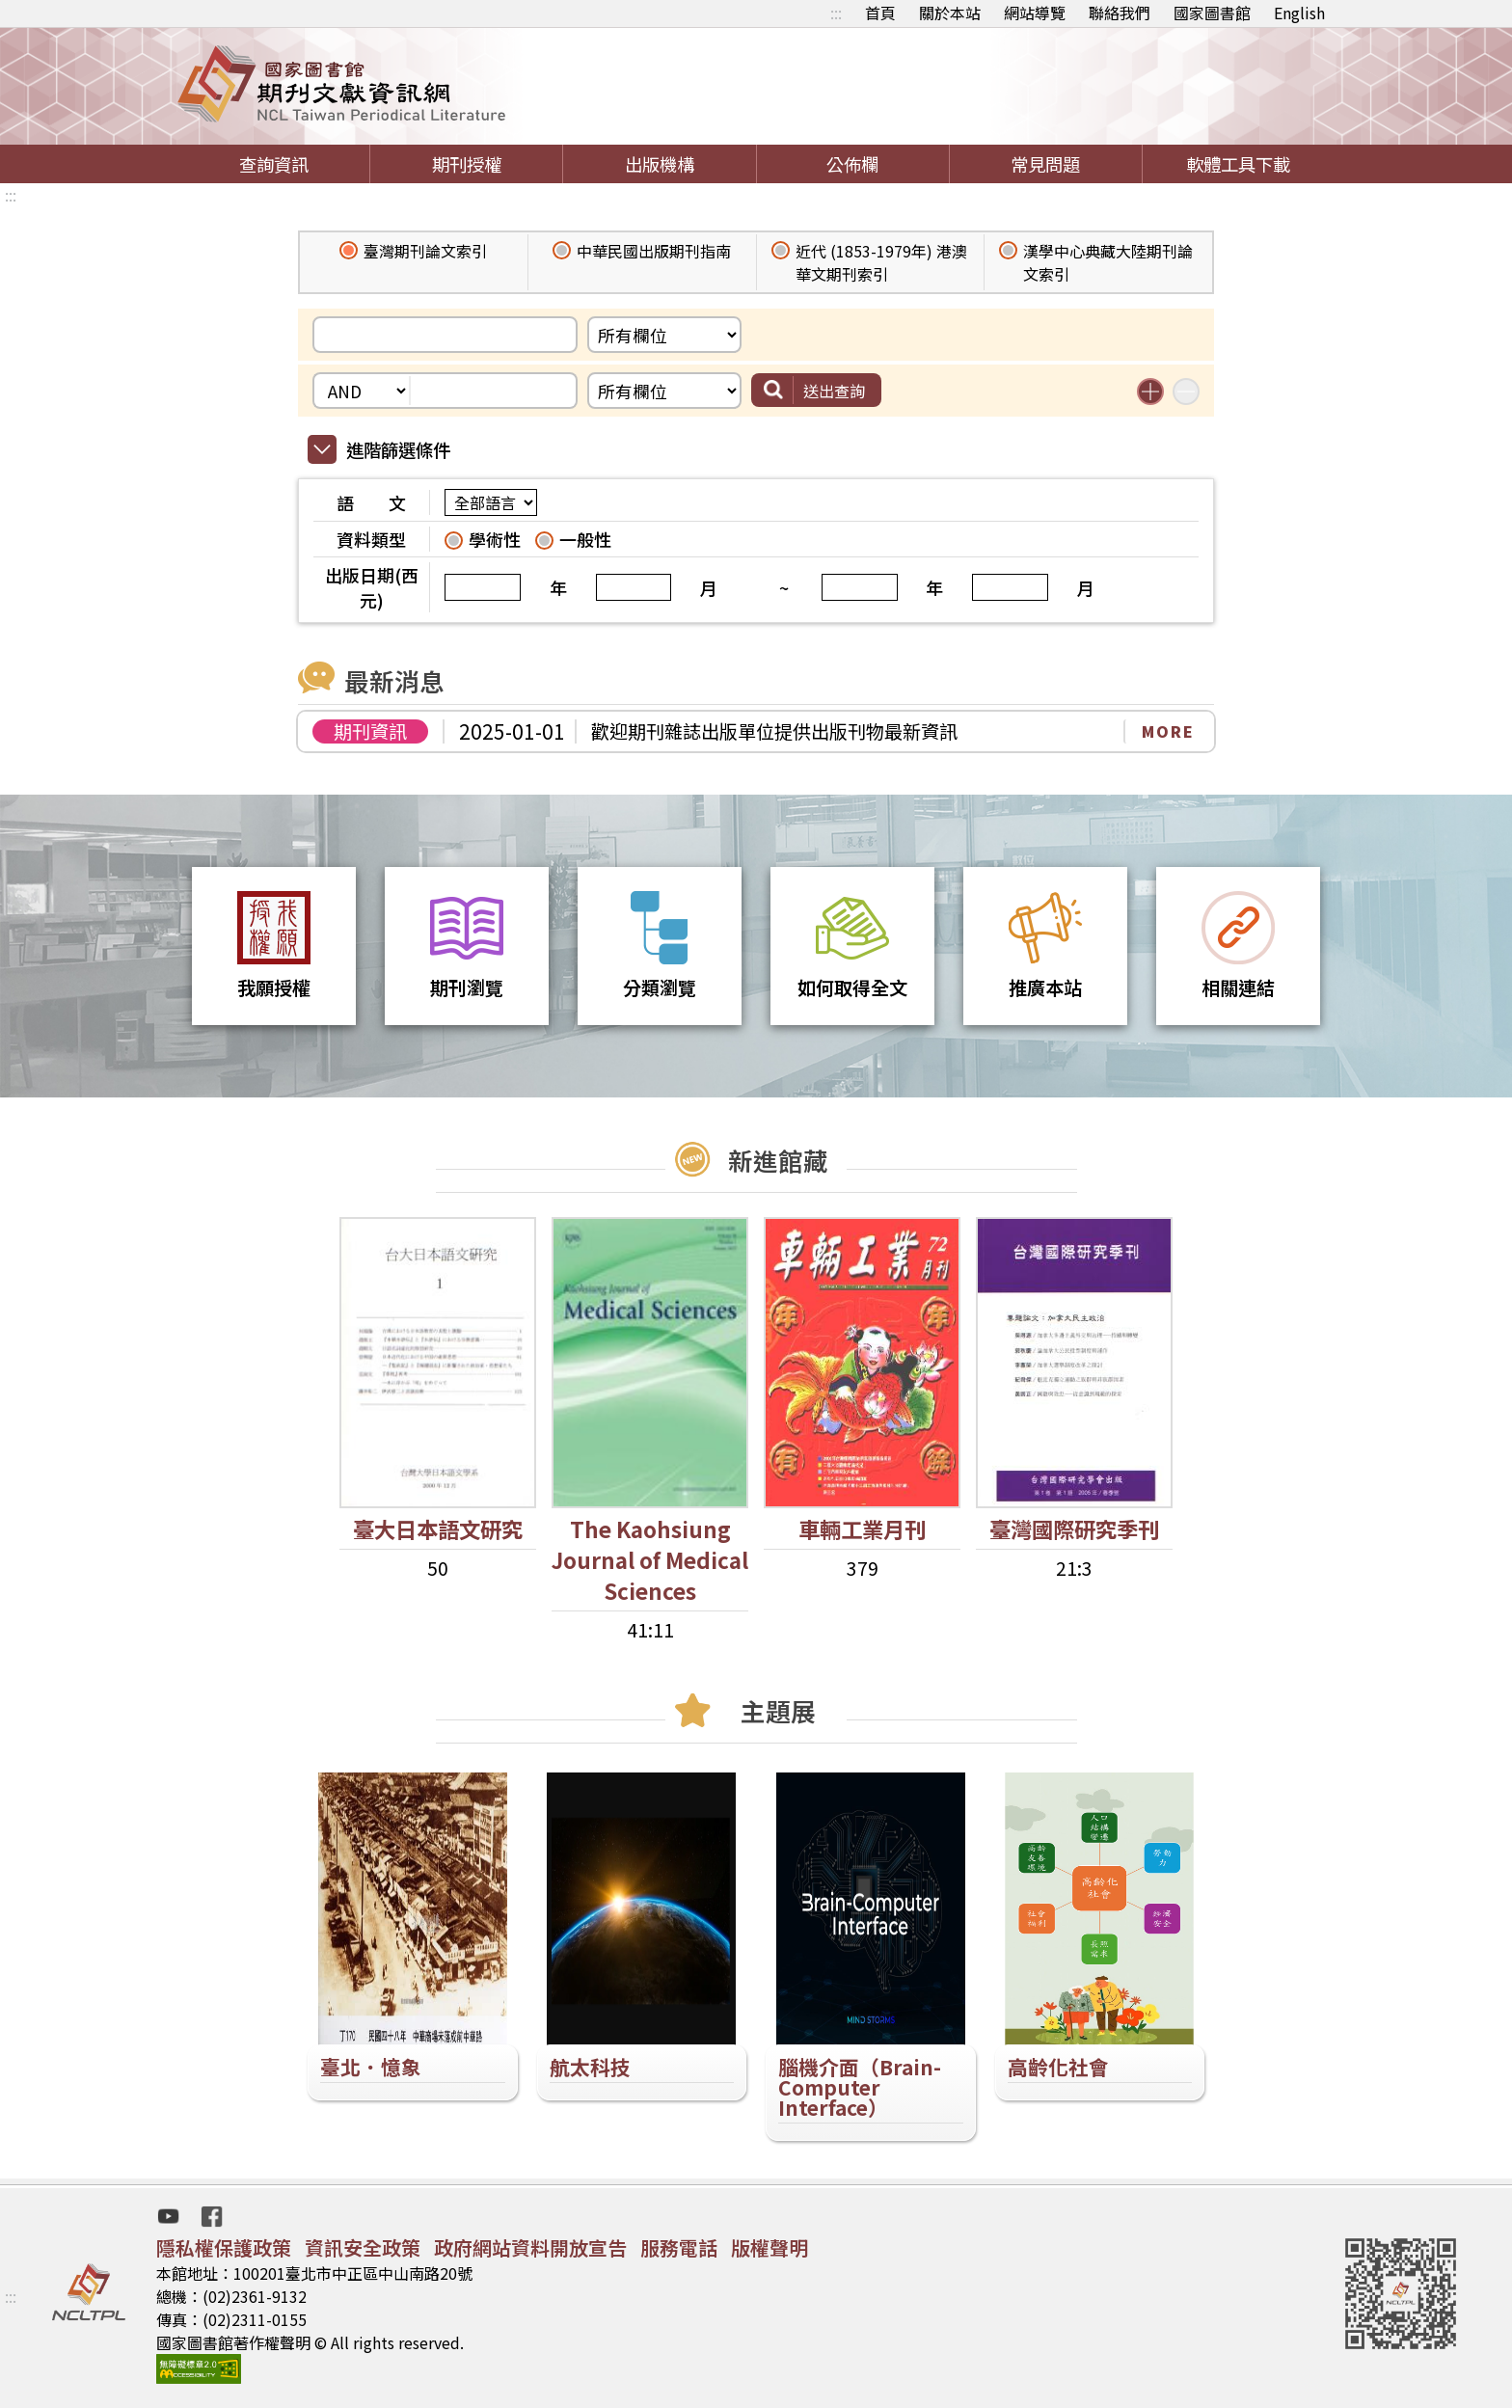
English (1299, 12)
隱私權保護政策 (223, 2247)
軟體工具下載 (1238, 163)
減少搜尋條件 (1186, 391)
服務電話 (678, 2247)
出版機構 (659, 163)
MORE (1168, 731)
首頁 (880, 12)
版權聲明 (769, 2247)
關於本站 (950, 12)
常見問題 (1045, 163)
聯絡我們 (1119, 12)
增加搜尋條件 (1150, 391)
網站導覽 (1035, 12)
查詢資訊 (274, 163)
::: (836, 12)
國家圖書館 (1212, 12)
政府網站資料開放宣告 (530, 2247)
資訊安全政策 (362, 2247)
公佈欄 (852, 163)
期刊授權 (466, 163)
